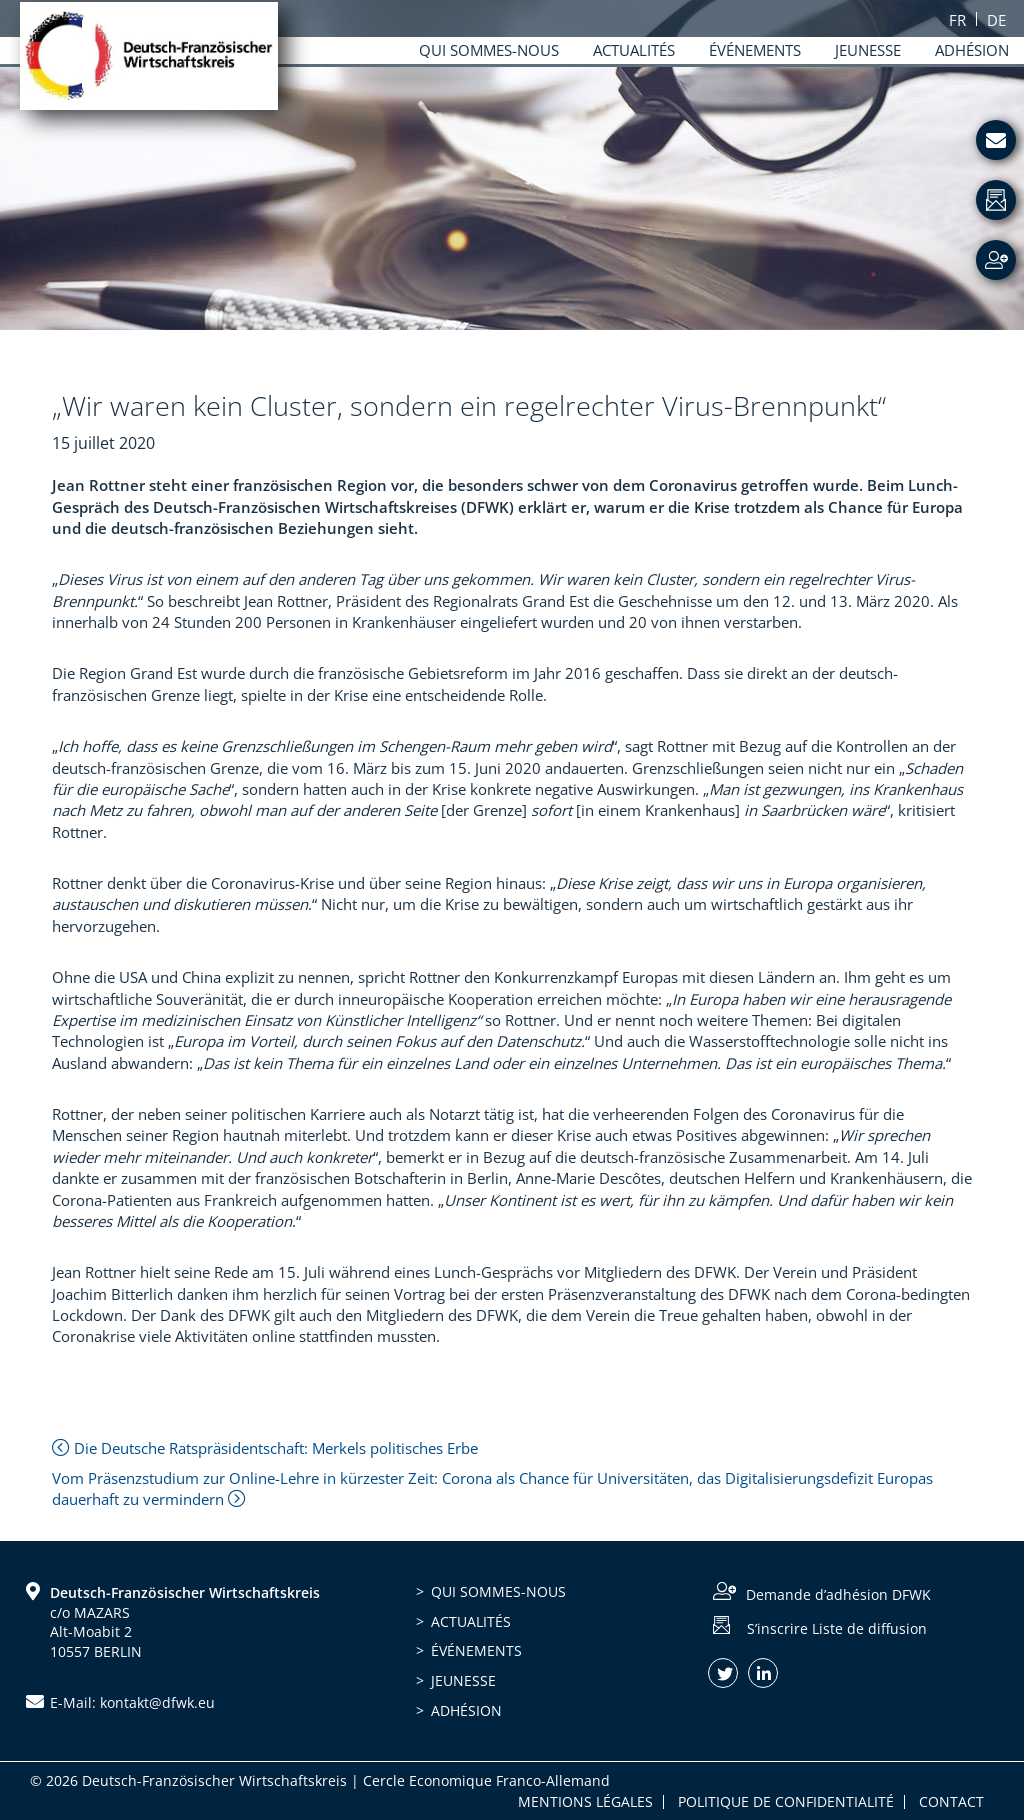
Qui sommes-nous (498, 1591)
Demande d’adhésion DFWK (838, 1594)
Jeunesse (463, 1680)
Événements (476, 1650)
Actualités (471, 1621)
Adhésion (466, 1710)
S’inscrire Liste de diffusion (837, 1627)
